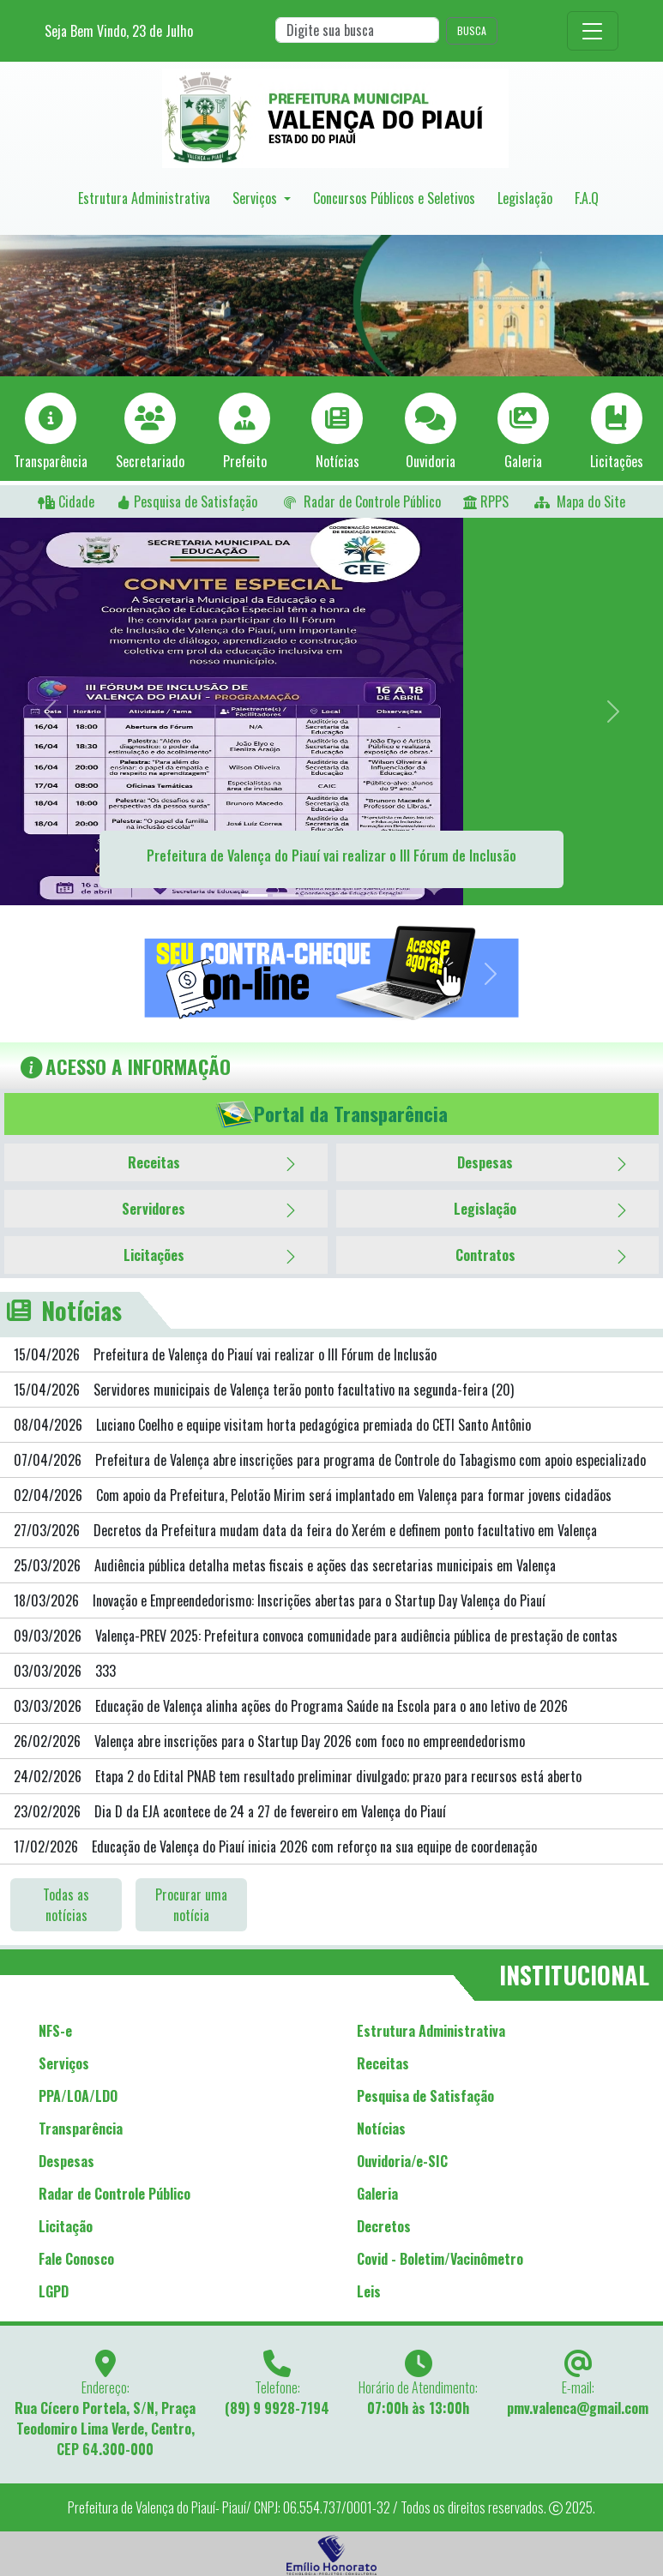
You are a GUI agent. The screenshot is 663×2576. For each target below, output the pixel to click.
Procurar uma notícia (191, 1904)
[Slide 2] (285, 895)
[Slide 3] (316, 895)
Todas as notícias (66, 1904)
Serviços (256, 198)
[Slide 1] (255, 895)
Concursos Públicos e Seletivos (394, 198)
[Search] (357, 30)
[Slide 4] (347, 895)
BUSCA (471, 30)
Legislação (524, 198)
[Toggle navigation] (592, 31)
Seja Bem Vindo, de (119, 31)
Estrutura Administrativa (144, 198)
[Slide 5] (378, 895)
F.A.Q (587, 198)
